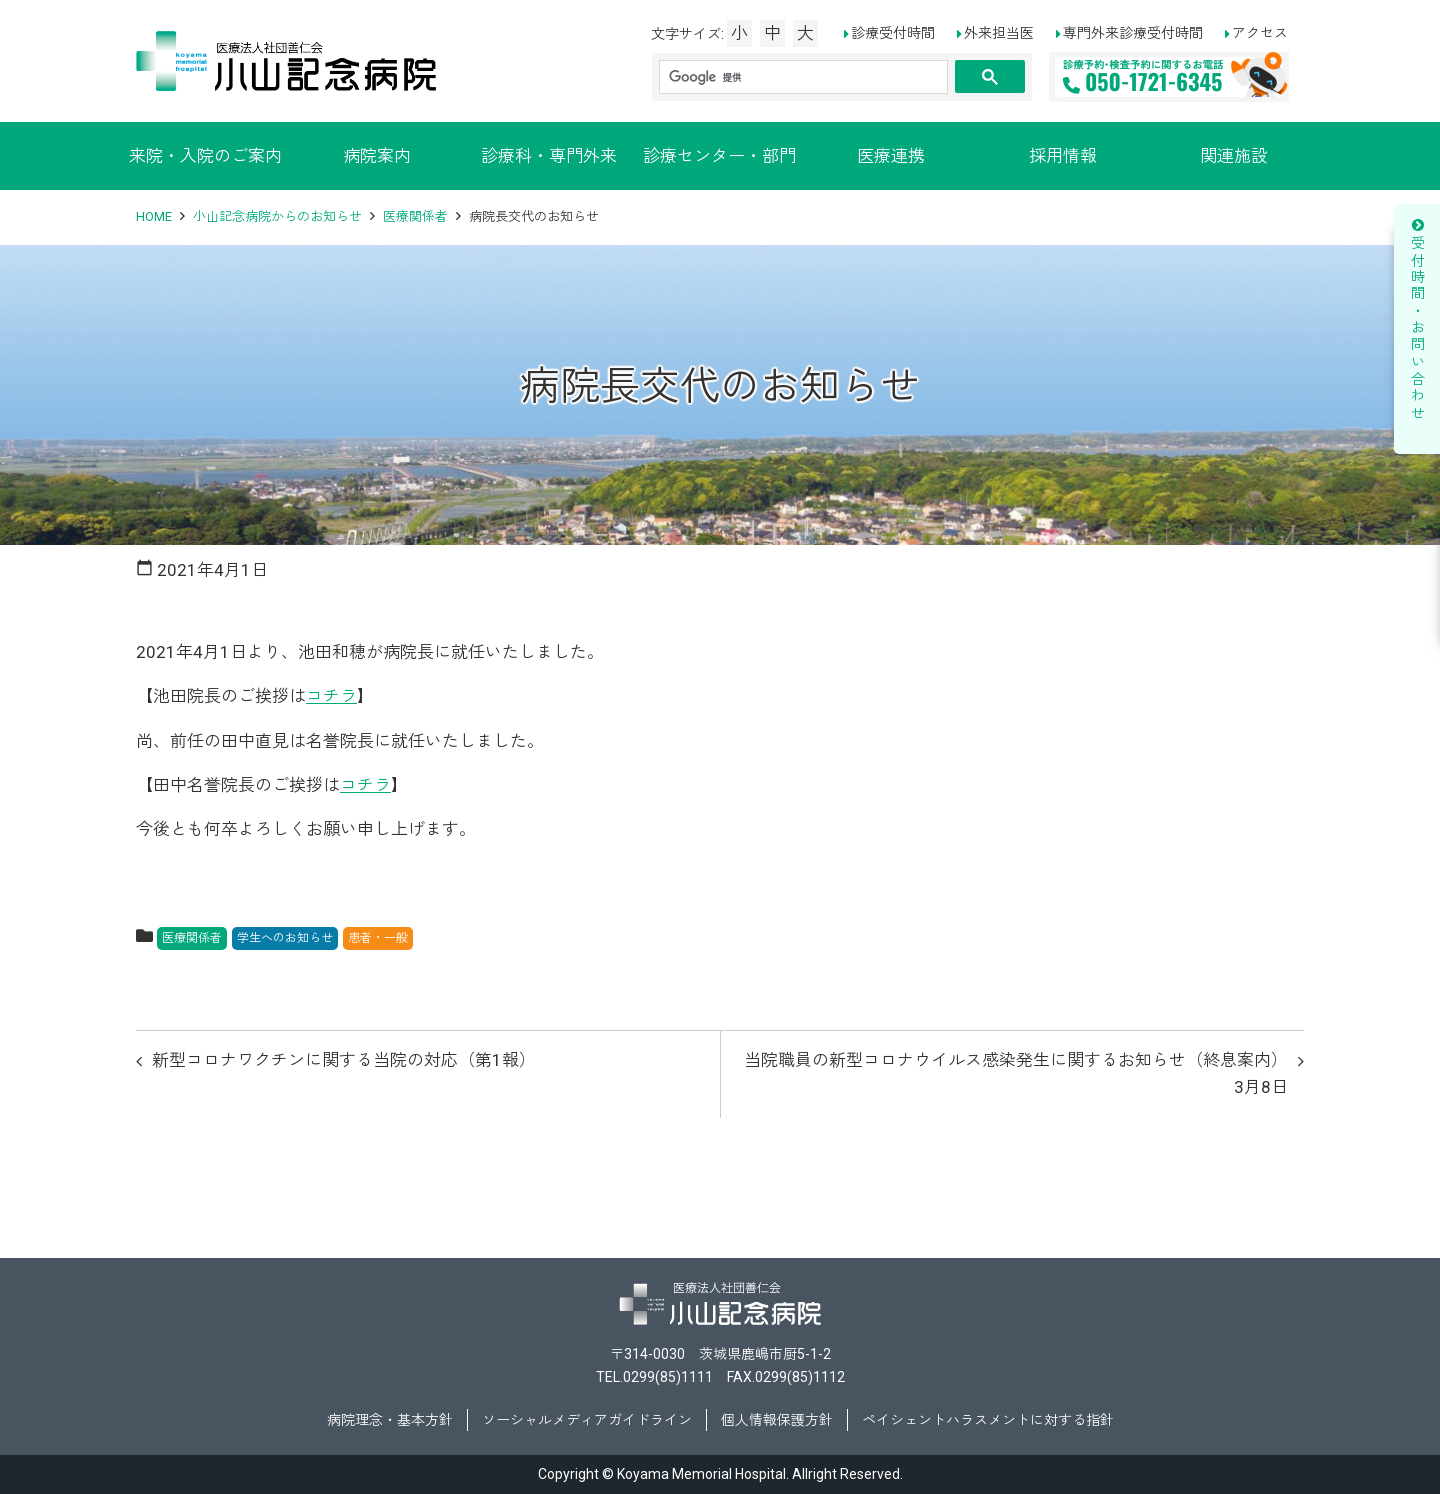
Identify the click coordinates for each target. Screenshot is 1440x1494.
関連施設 (1234, 156)
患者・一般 (378, 938)
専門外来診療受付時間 (1133, 33)
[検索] (801, 77)
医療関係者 (415, 216)
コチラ (331, 696)
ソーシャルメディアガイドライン (587, 1420)
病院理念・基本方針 (390, 1420)
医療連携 (891, 156)
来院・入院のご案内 (205, 156)
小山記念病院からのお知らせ (277, 216)
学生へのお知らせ (285, 938)
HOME (154, 216)
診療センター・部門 (719, 156)
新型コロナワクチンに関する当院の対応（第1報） (344, 1060)
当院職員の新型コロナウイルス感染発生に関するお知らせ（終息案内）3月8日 (1016, 1073)
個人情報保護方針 (777, 1420)
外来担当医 (999, 33)
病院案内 (377, 156)
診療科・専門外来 (549, 156)
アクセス (1260, 33)
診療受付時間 (893, 33)
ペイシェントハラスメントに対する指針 (988, 1420)
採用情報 (1063, 156)
